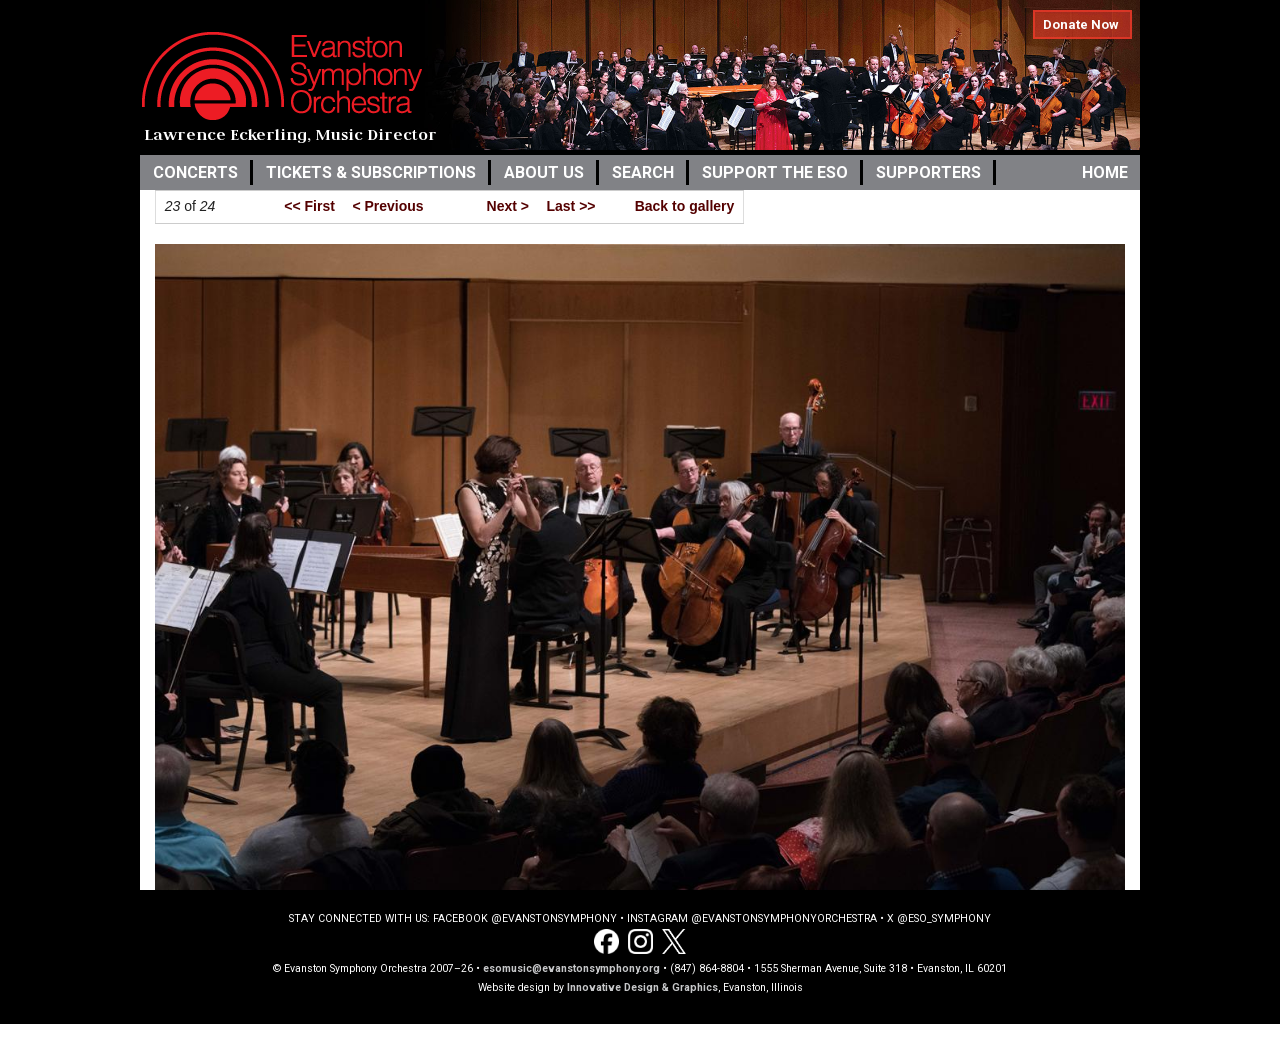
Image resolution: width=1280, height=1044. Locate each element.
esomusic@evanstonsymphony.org (571, 968)
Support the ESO (775, 172)
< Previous (387, 206)
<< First (309, 206)
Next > (508, 206)
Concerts (195, 172)
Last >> (570, 206)
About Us (544, 172)
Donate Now (1081, 24)
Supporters (928, 172)
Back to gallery (685, 206)
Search (643, 172)
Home (1105, 172)
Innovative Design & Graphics (642, 987)
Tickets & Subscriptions (371, 172)
